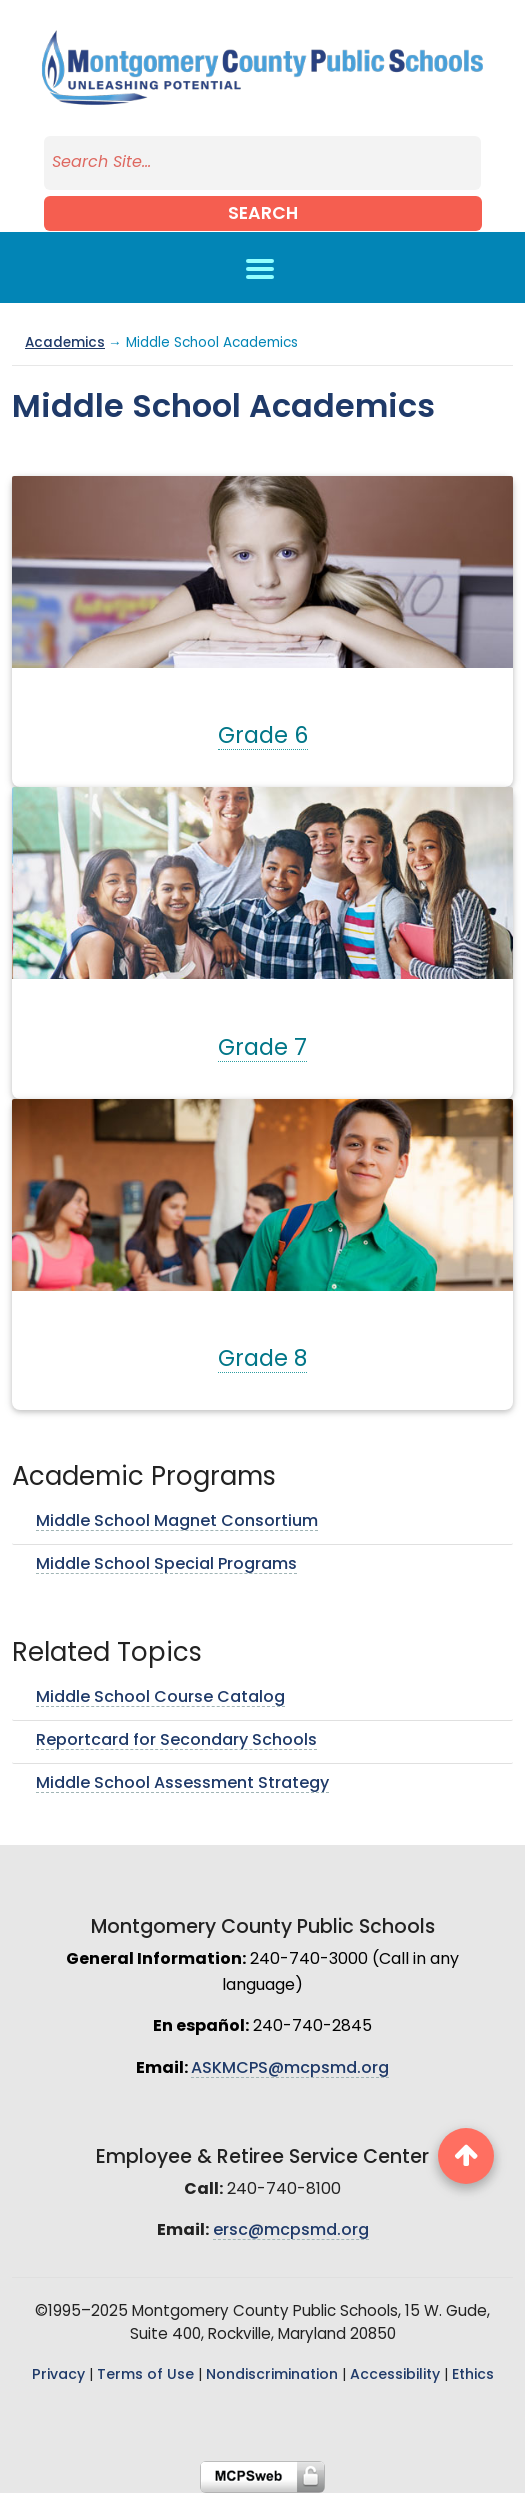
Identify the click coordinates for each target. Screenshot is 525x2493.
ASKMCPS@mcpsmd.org (290, 2069)
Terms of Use (145, 2375)
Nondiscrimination (272, 2375)
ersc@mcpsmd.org (291, 2231)
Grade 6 (263, 737)
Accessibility (395, 2375)
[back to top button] (466, 2156)
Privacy (58, 2375)
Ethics (473, 2375)
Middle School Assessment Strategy (182, 1784)
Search (263, 214)
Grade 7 (262, 1049)
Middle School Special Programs (166, 1565)
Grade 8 (262, 1360)
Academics (65, 343)
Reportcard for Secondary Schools (176, 1741)
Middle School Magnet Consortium (177, 1522)
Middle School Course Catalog (160, 1698)
